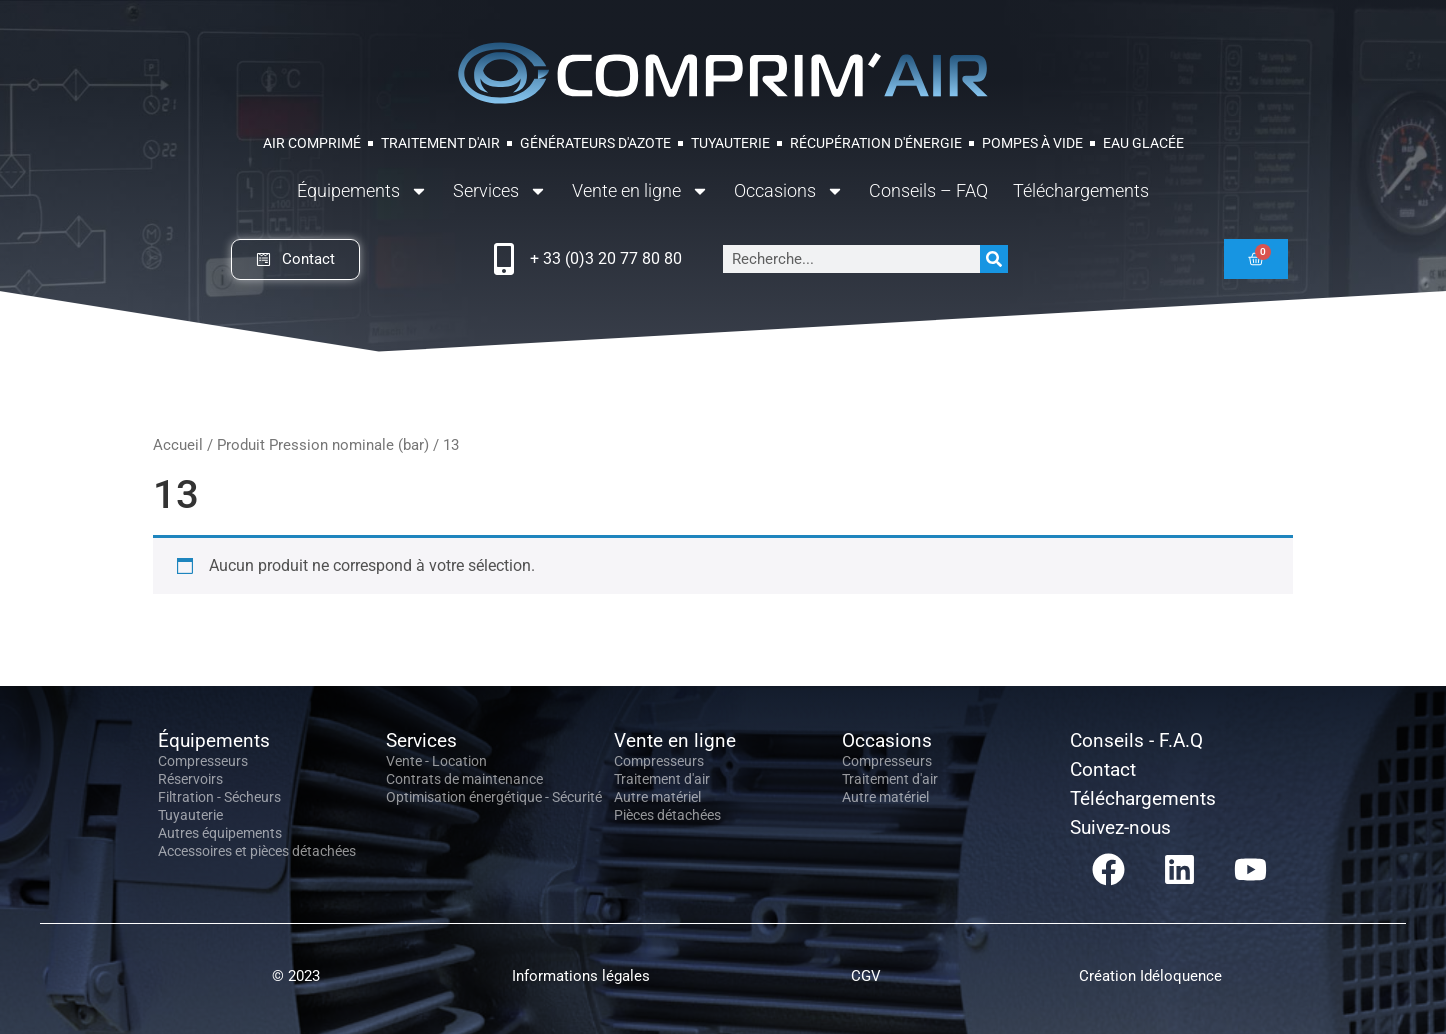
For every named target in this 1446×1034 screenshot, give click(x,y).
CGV (866, 976)
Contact (1103, 769)
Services (500, 191)
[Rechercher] (994, 259)
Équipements (362, 191)
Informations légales (581, 976)
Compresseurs (203, 761)
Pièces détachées (667, 815)
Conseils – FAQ (928, 190)
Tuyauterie (190, 815)
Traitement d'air (662, 779)
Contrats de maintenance (464, 779)
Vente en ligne (640, 191)
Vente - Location (436, 761)
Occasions (789, 191)
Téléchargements (1081, 190)
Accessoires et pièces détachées (257, 851)
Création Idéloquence (1150, 976)
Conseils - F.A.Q (1136, 740)
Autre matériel (657, 797)
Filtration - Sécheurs (219, 797)
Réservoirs (190, 779)
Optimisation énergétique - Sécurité (494, 797)
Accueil (178, 445)
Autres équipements (220, 833)
